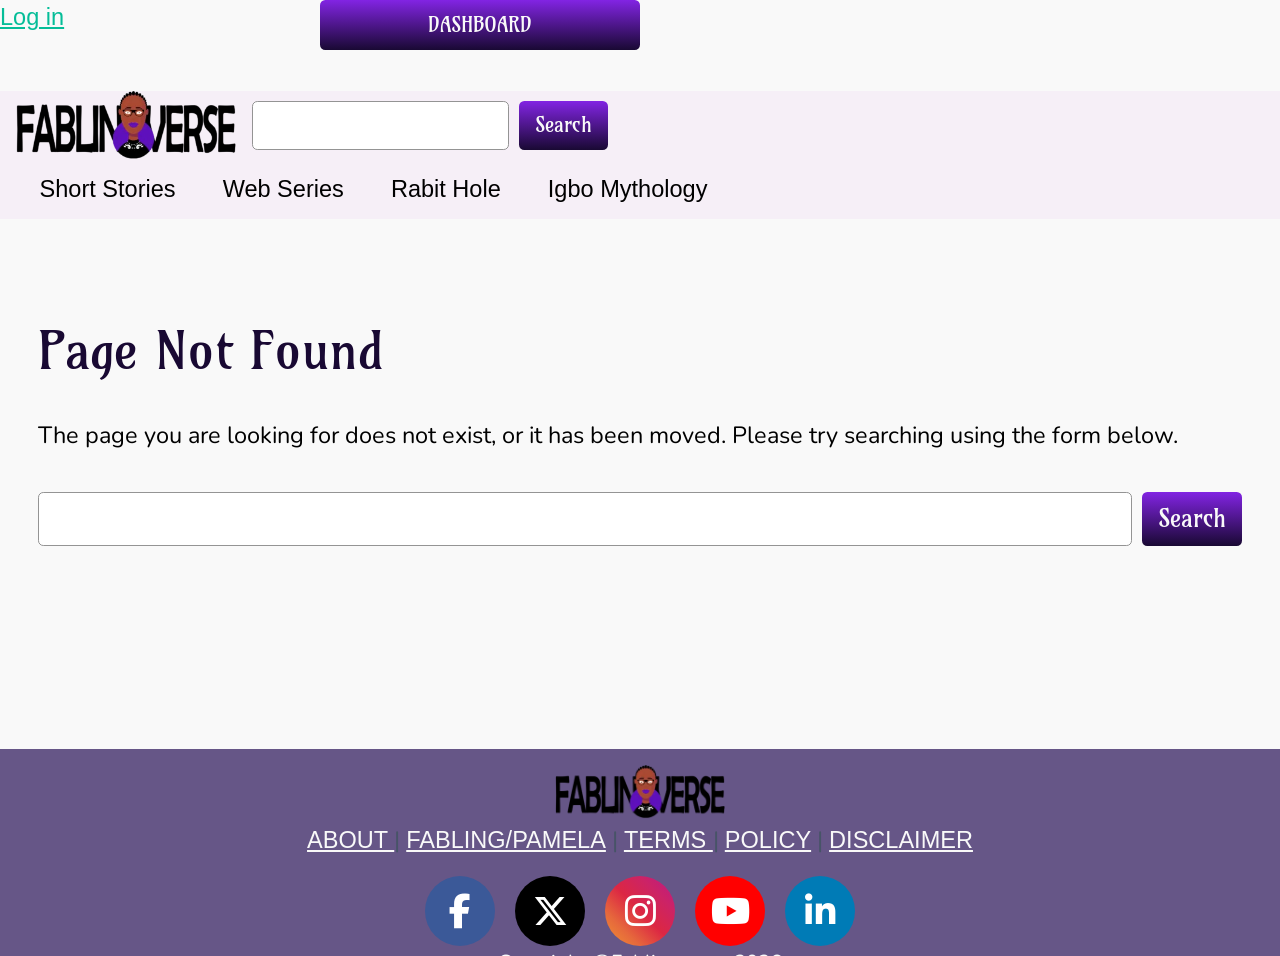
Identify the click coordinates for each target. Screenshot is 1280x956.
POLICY (768, 840)
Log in (32, 17)
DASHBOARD (480, 24)
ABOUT (350, 840)
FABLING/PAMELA (506, 840)
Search (563, 124)
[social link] (460, 911)
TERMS (668, 840)
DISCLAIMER (901, 840)
